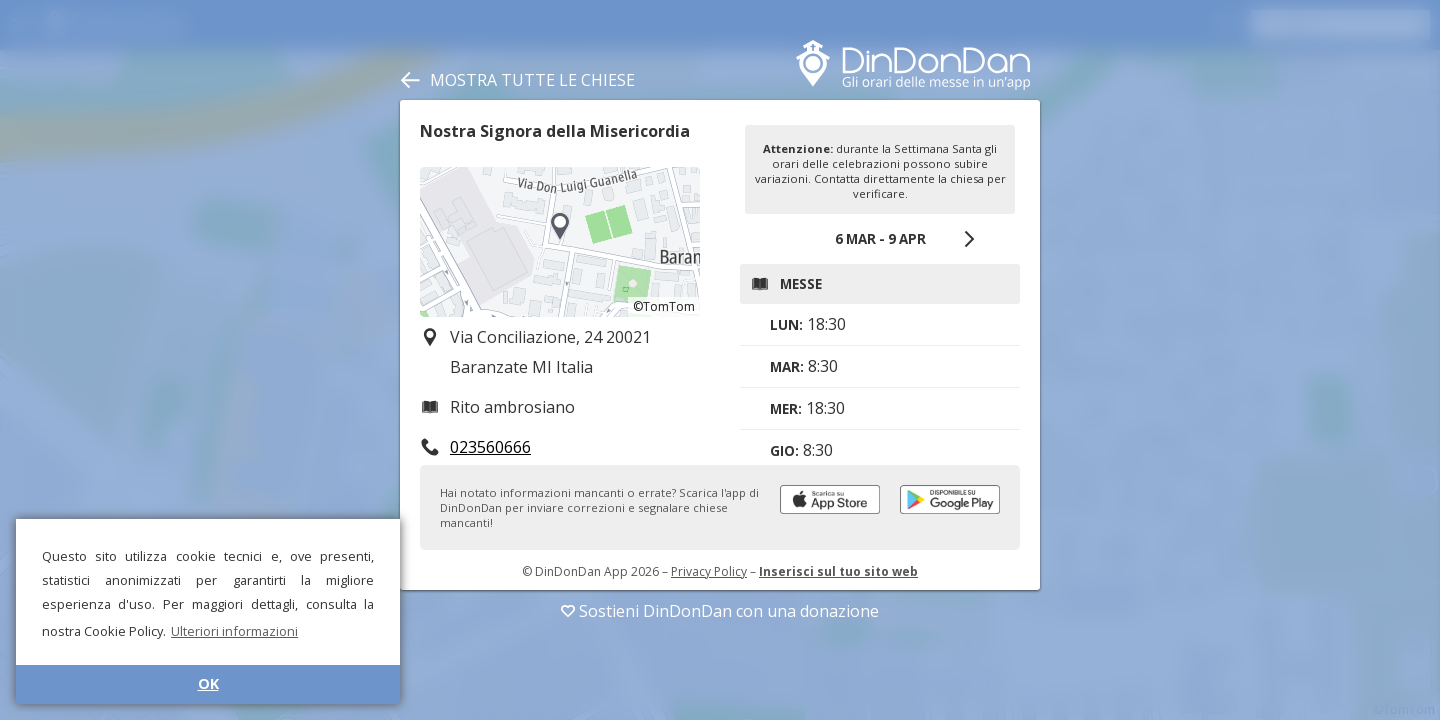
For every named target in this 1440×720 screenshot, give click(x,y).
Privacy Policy (709, 571)
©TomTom (664, 306)
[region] (560, 242)
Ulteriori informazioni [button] (234, 631)
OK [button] (208, 683)
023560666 (490, 447)
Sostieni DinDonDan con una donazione (720, 611)
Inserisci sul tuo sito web (838, 571)
